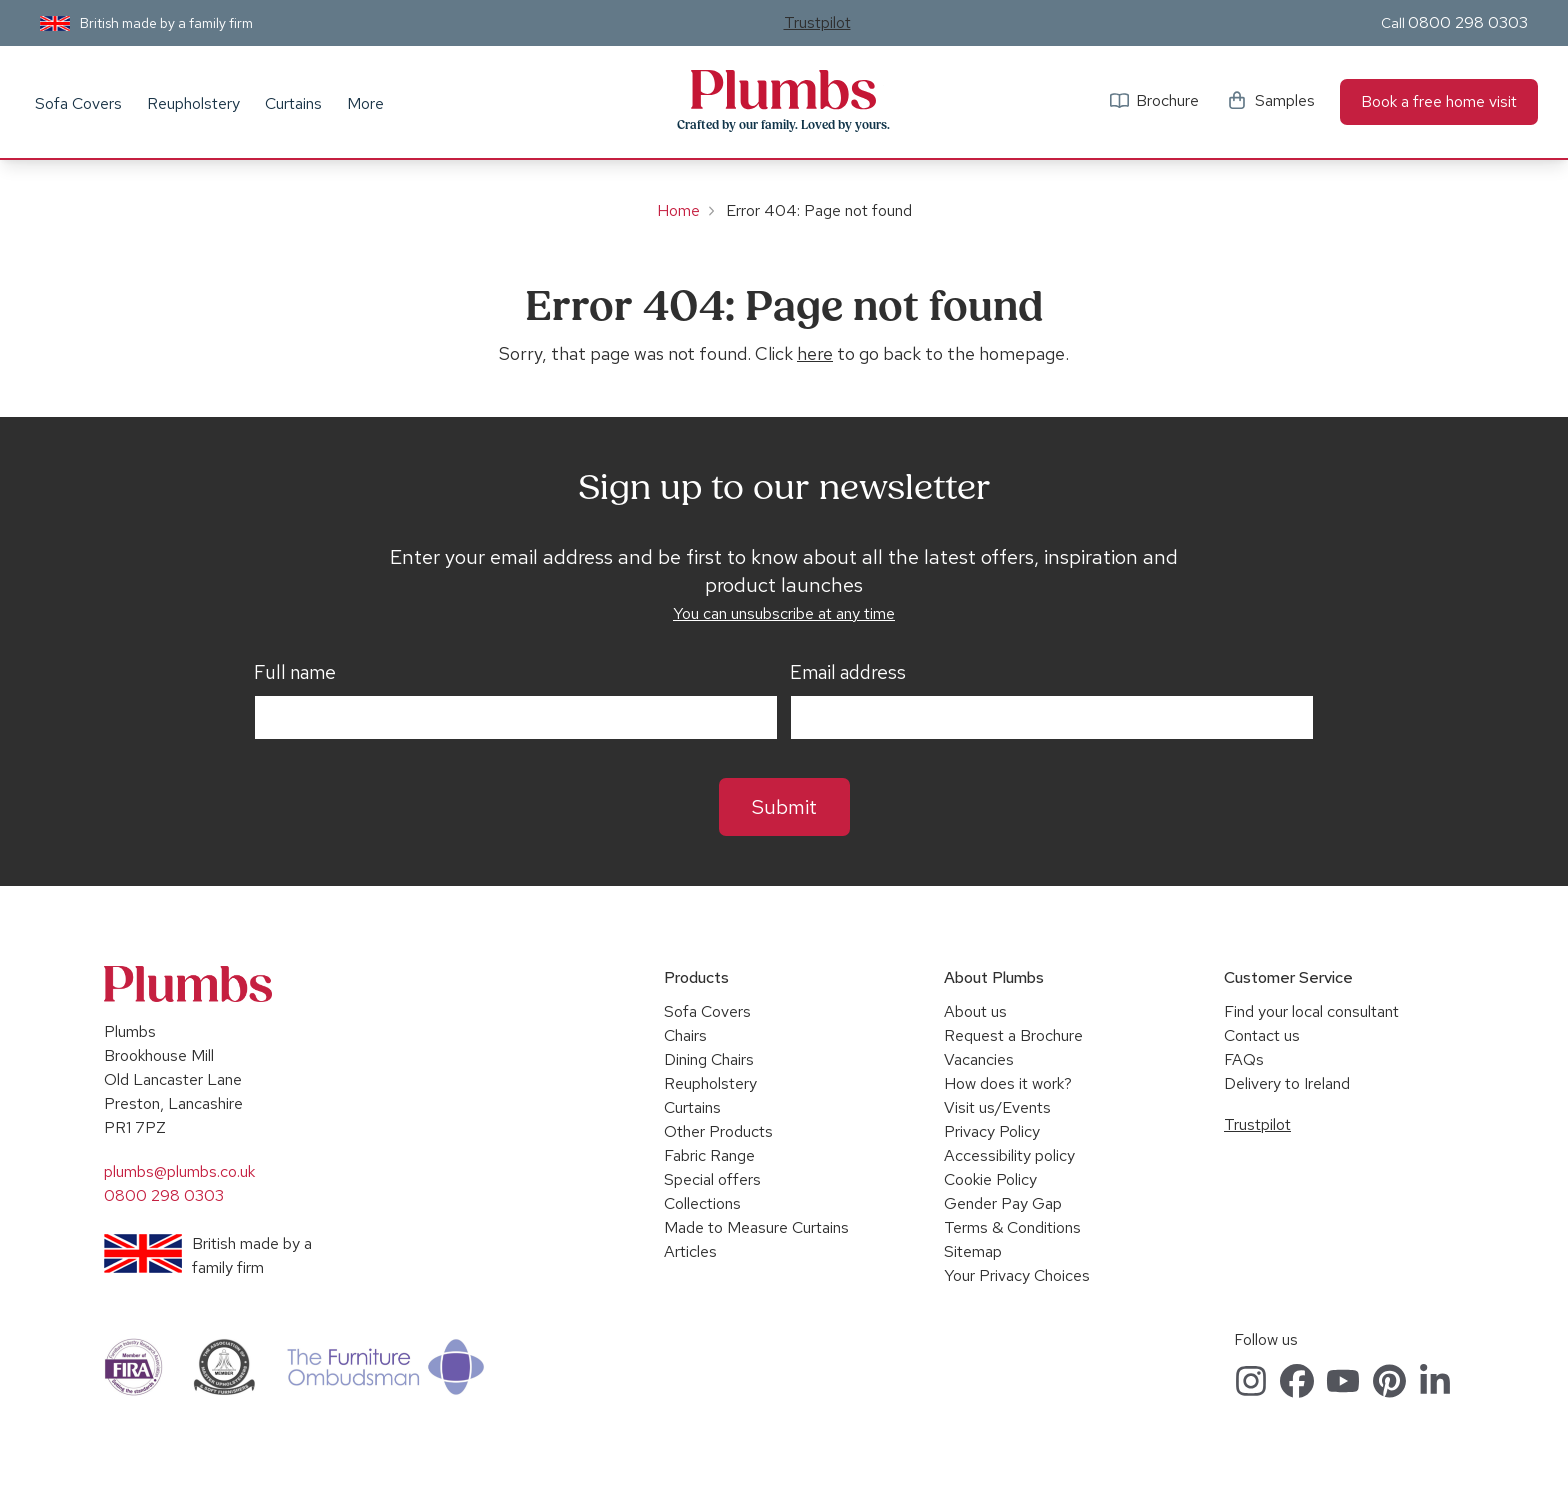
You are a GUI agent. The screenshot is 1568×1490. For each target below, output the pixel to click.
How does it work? (1008, 1083)
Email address (848, 673)
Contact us (1262, 1035)
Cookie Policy (990, 1179)
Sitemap (973, 1251)
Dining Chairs (709, 1059)
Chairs (685, 1035)
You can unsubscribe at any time (784, 613)
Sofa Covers (78, 103)
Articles (690, 1251)
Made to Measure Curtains (756, 1227)
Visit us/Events (997, 1107)
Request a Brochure (1013, 1035)
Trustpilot (817, 22)
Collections (702, 1203)
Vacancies (979, 1059)
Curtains (293, 103)
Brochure (1167, 100)
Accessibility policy (1009, 1155)
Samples (1285, 100)
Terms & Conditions (1012, 1227)
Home (678, 210)
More (365, 103)
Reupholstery (193, 103)
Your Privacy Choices (1017, 1275)
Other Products (718, 1131)
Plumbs (784, 90)
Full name (295, 673)
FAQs (1244, 1059)
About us (975, 1011)
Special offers (712, 1179)
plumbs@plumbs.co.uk (179, 1171)
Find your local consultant (1311, 1011)
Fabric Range (709, 1155)
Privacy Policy (992, 1131)
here (815, 353)
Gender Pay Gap (1003, 1203)
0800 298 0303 (1468, 22)
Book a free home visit (1439, 101)
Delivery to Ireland (1287, 1083)
